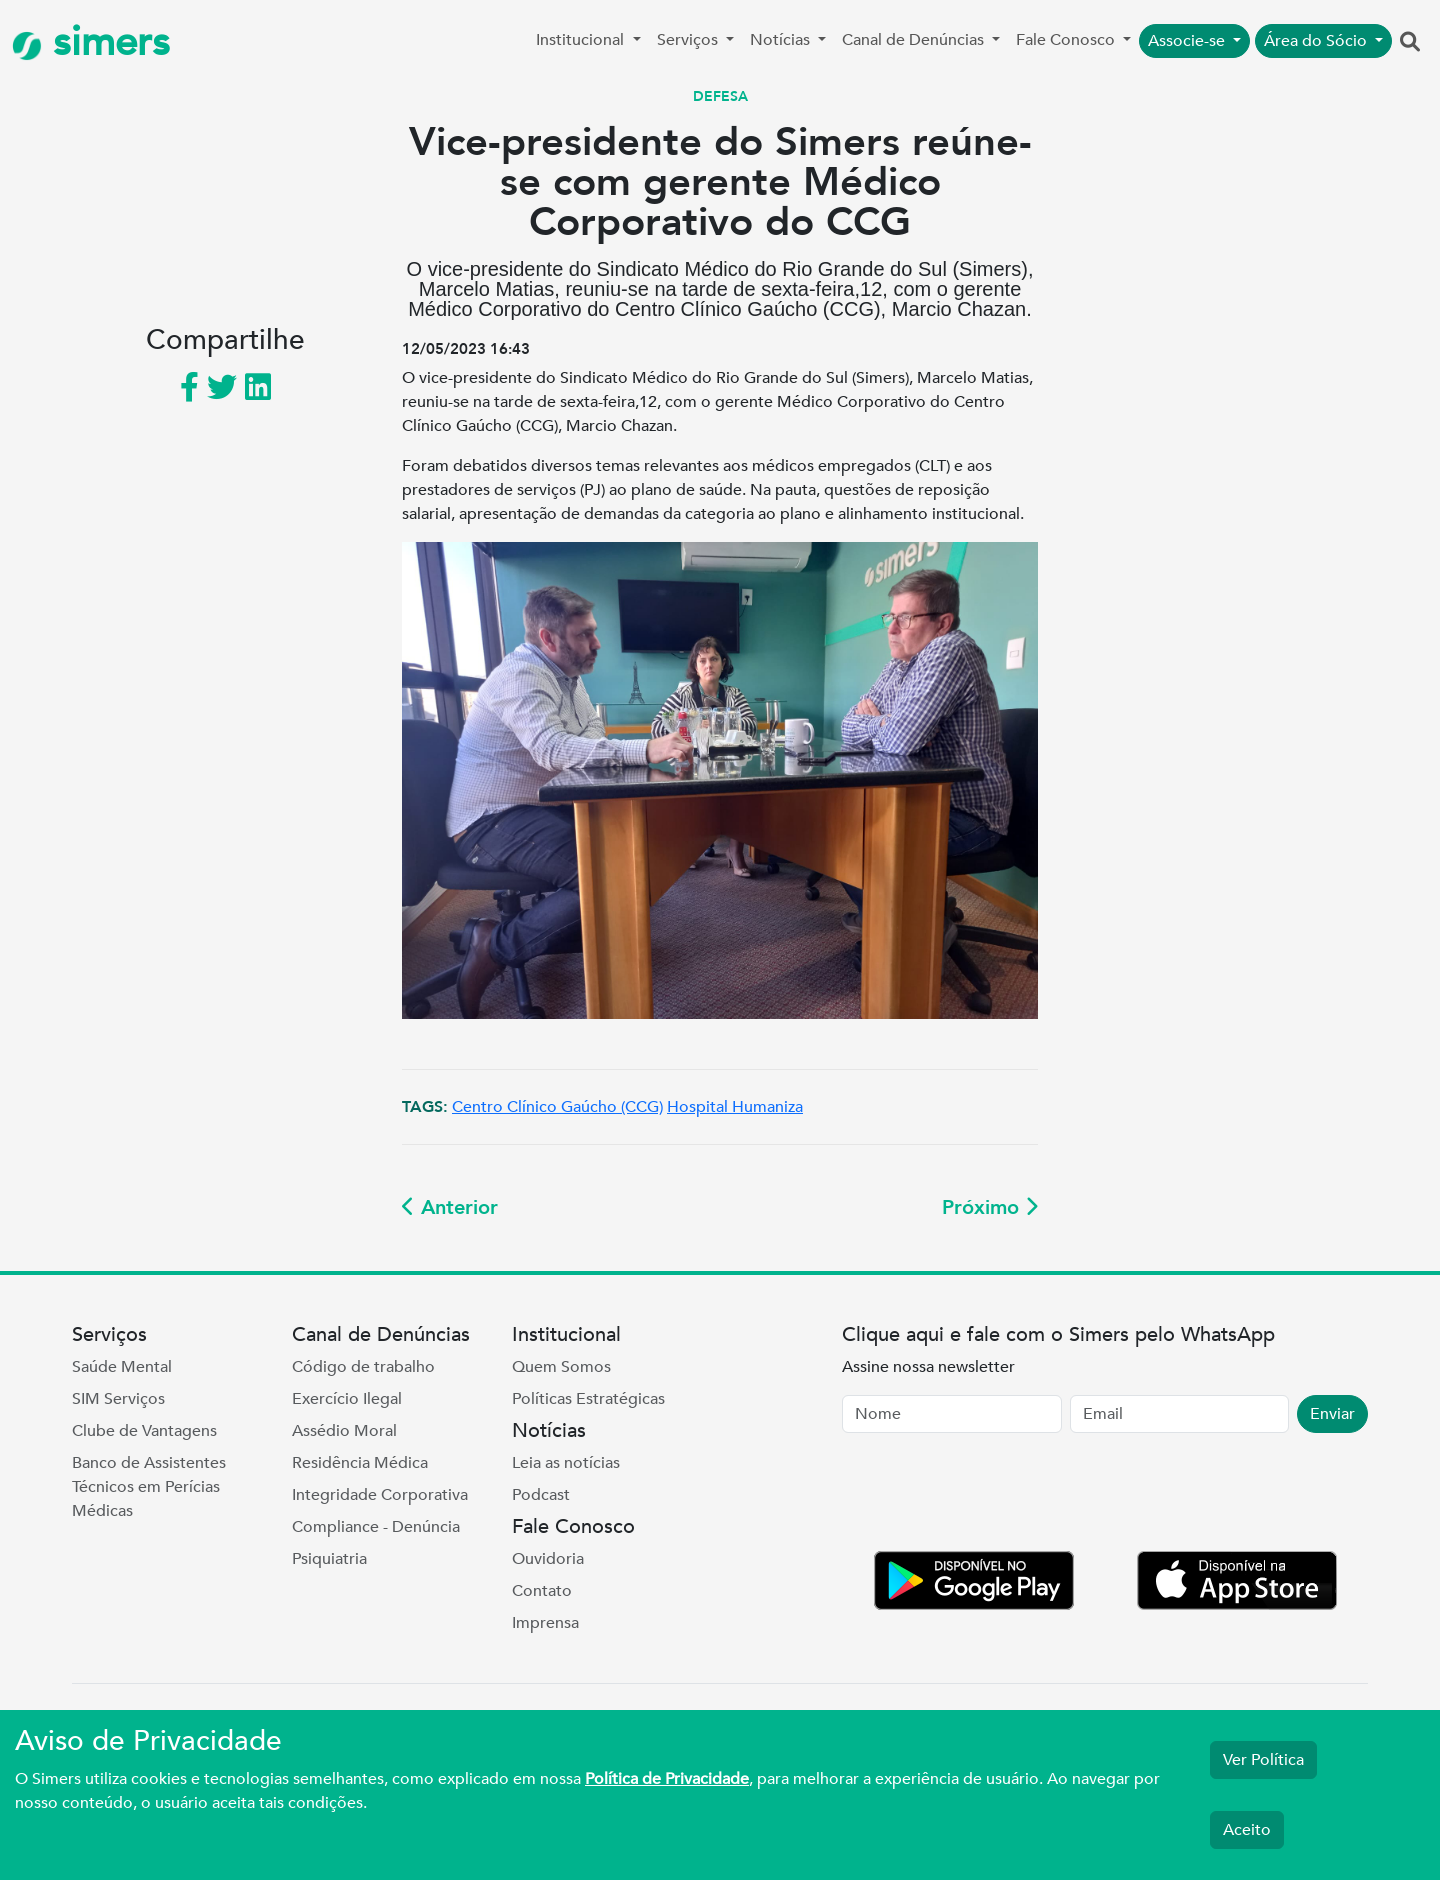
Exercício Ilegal (347, 1399)
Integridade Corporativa (380, 1495)
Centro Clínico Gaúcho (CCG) (557, 1107)
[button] (1410, 43)
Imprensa (545, 1623)
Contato (542, 1591)
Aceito (1247, 1830)
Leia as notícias (566, 1463)
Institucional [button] (582, 40)
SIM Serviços (118, 1399)
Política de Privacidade (667, 1779)
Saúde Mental (122, 1367)
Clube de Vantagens (144, 1431)
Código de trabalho (363, 1367)
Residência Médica (360, 1463)
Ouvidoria (548, 1559)
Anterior (450, 1207)
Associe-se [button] (1188, 41)
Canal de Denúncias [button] (915, 40)
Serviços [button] (689, 40)
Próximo (990, 1207)
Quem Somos (561, 1367)
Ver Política (1263, 1760)
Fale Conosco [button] (1067, 40)
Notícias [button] (782, 40)
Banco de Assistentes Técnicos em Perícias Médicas (149, 1487)
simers (91, 42)
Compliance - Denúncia (376, 1527)
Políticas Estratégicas (588, 1399)
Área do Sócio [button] (1317, 41)
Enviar (1332, 1414)
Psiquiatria (329, 1559)
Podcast (541, 1495)
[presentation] (994, 1496)
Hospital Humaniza (735, 1107)
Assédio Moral (344, 1431)
